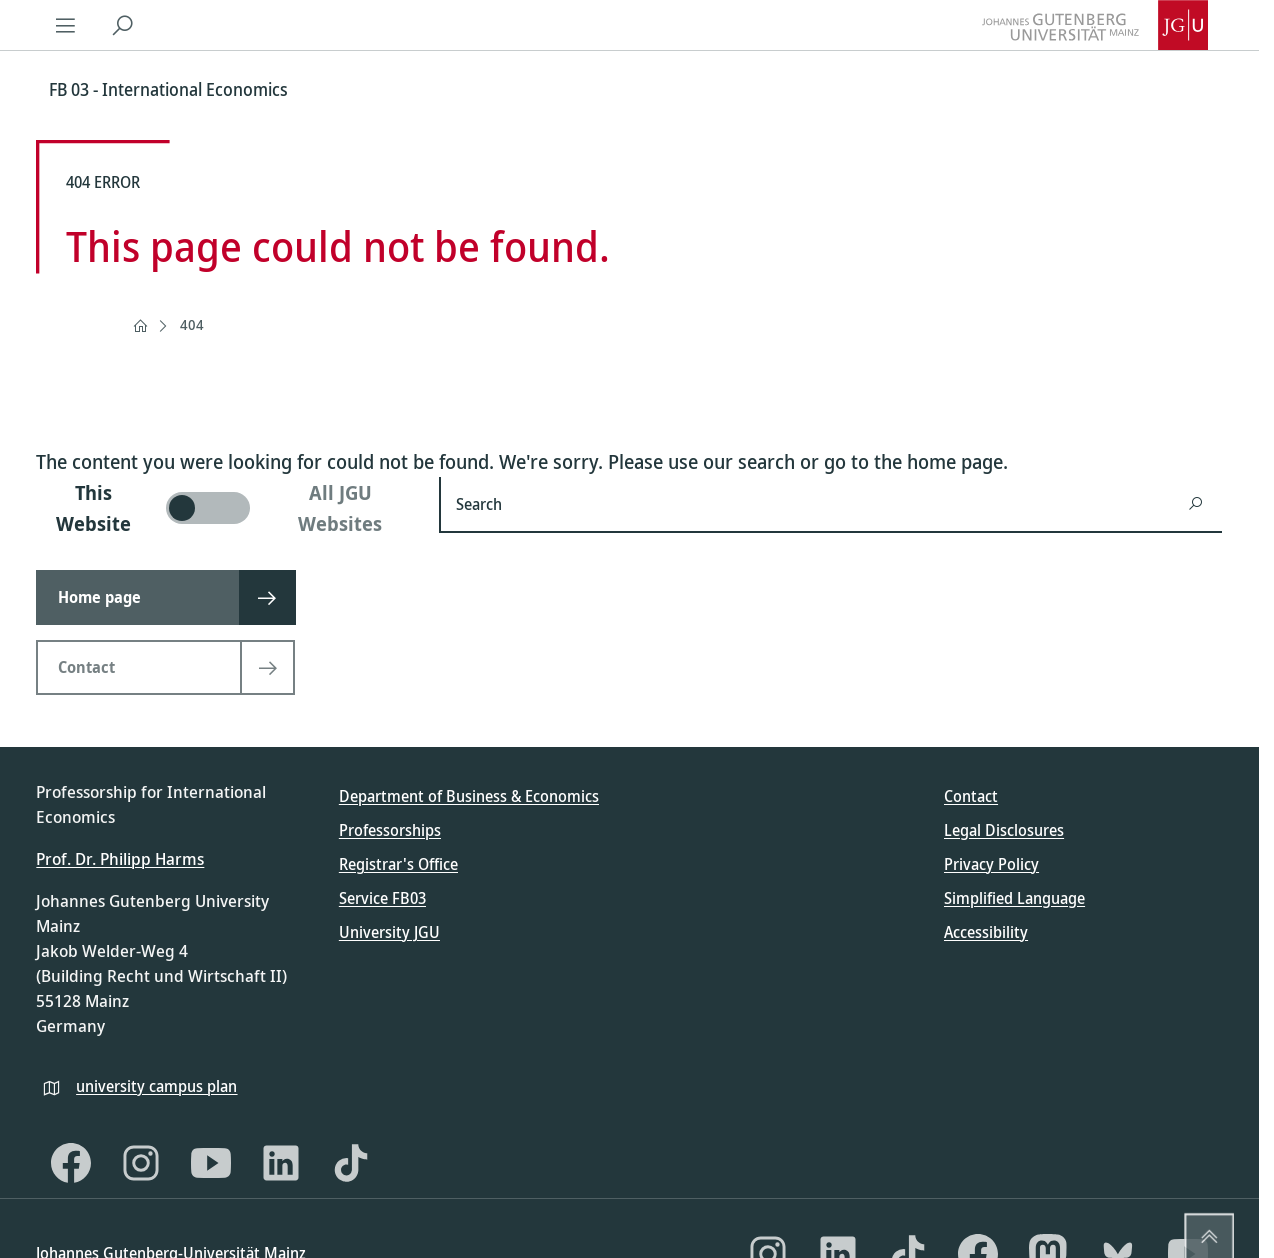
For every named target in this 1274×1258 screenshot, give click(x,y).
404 (192, 324)
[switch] (225, 508)
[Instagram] (141, 1163)
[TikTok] (351, 1163)
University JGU (389, 932)
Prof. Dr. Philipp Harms (120, 858)
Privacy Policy (991, 864)
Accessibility (986, 932)
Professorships (390, 830)
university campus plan (156, 1086)
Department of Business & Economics (469, 796)
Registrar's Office (398, 864)
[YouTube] (211, 1163)
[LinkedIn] (281, 1163)
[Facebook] (71, 1163)
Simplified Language (1014, 898)
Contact (971, 796)
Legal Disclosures (1004, 830)
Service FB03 (382, 898)
